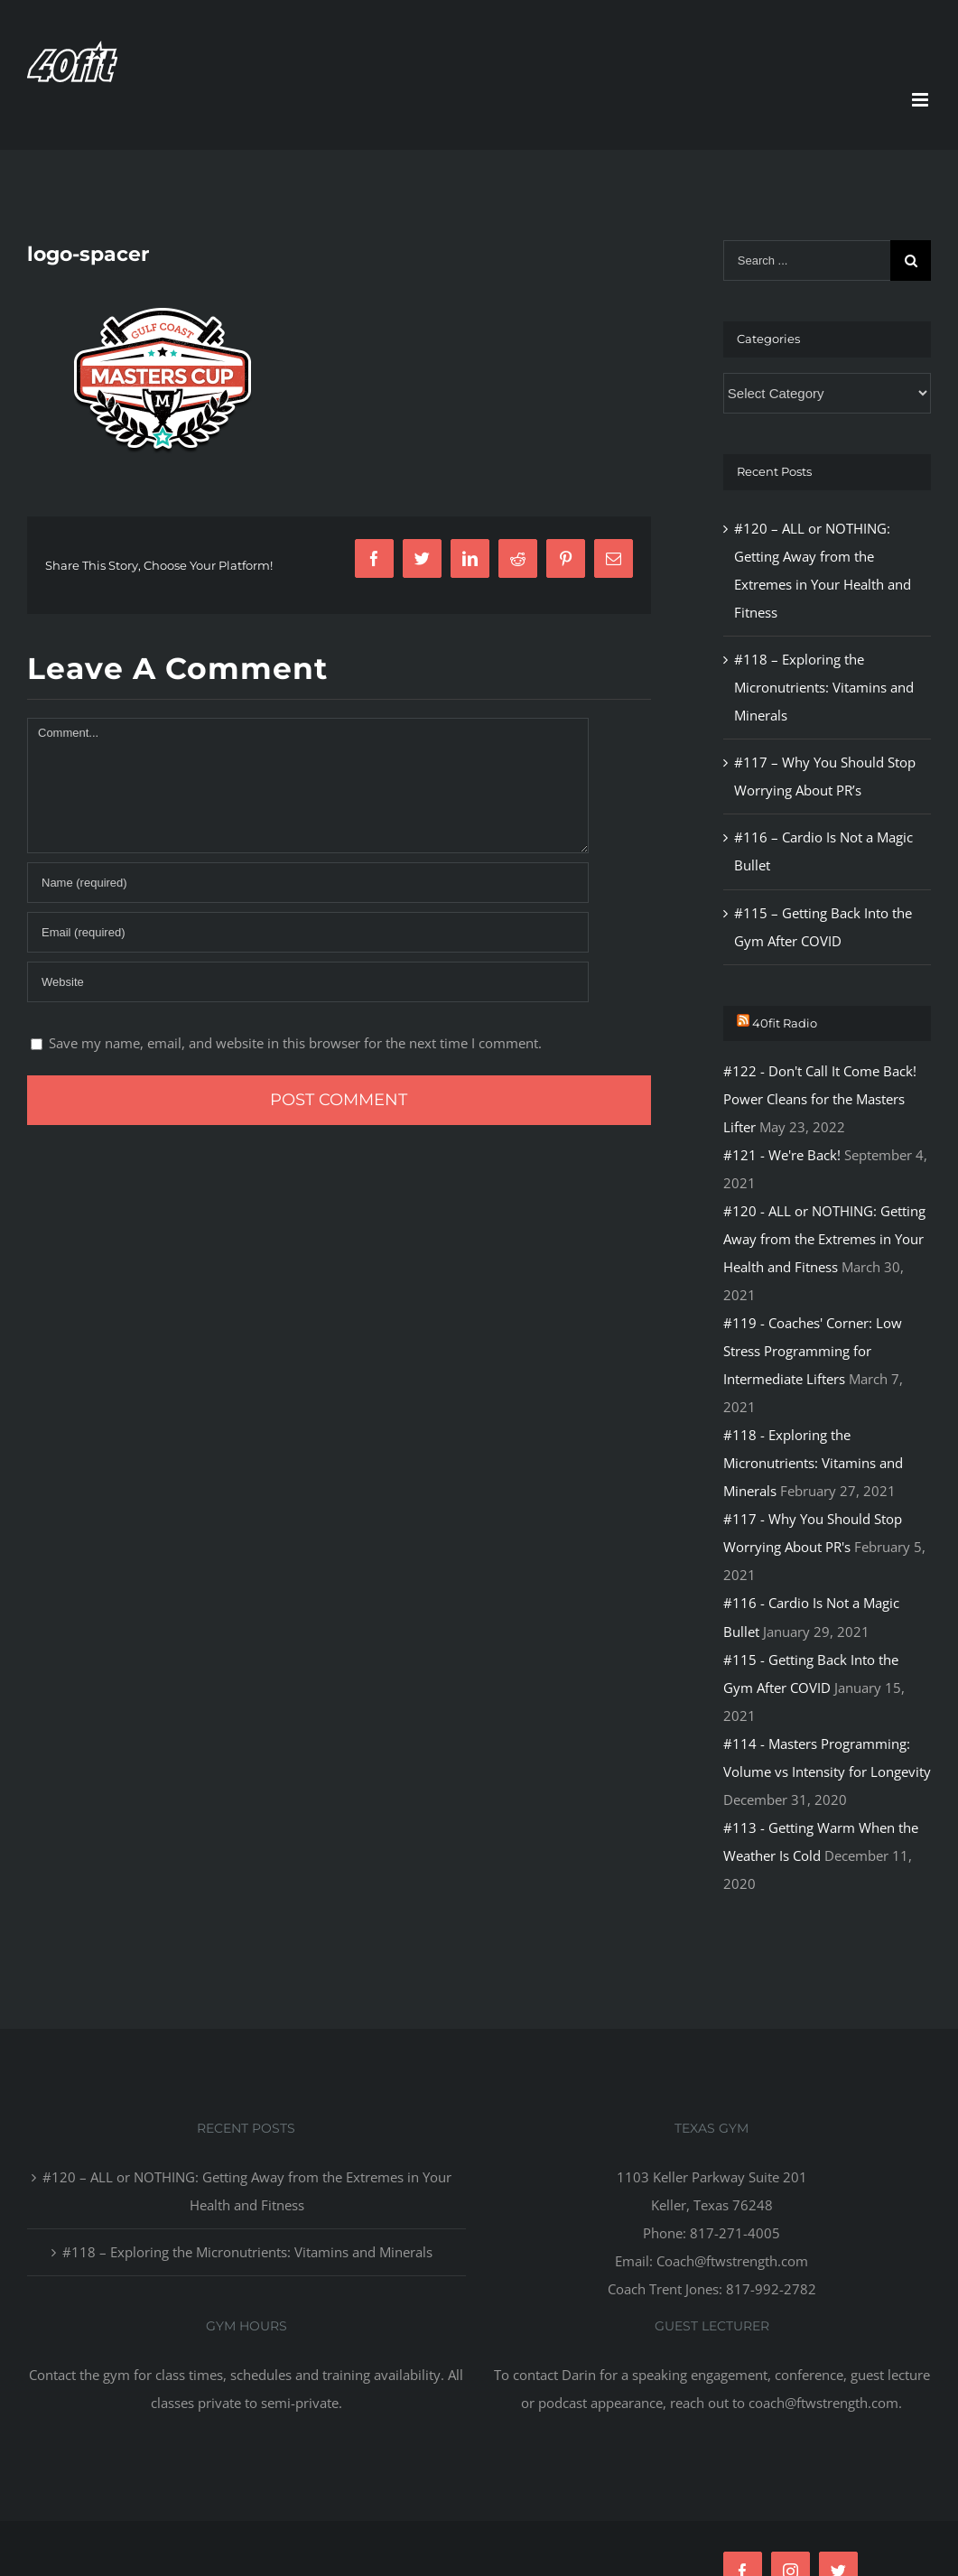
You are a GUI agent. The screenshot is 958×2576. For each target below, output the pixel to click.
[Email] (308, 932)
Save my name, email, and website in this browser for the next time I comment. (295, 1043)
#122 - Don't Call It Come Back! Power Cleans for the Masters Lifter (819, 1099)
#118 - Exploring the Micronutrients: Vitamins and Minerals (813, 1463)
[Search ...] (806, 260)
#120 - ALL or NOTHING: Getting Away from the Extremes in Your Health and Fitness (824, 1239)
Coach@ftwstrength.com (732, 2261)
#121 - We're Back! (782, 1155)
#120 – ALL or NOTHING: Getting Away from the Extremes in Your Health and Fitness (246, 2191)
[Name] (308, 882)
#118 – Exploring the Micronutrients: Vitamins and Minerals (824, 687)
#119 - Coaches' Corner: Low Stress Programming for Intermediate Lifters (812, 1351)
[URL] (308, 982)
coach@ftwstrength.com (823, 2403)
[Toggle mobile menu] (921, 99)
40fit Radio (784, 1023)
